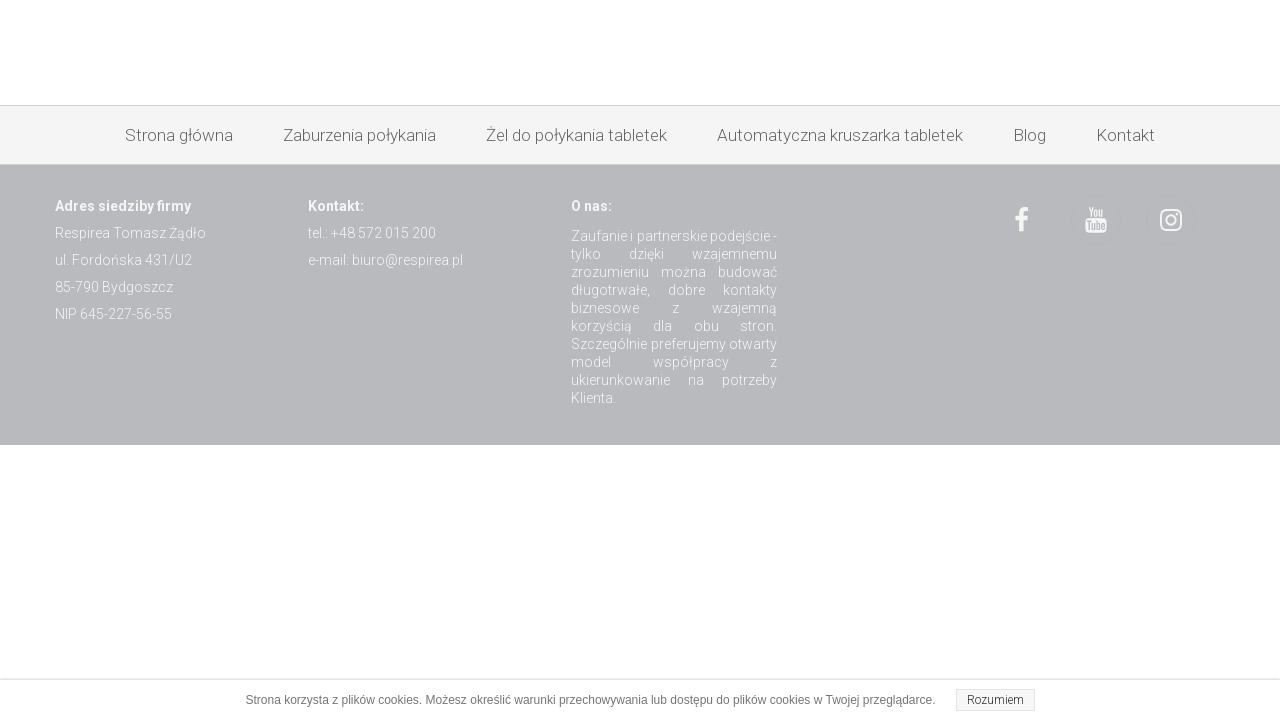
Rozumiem (995, 700)
